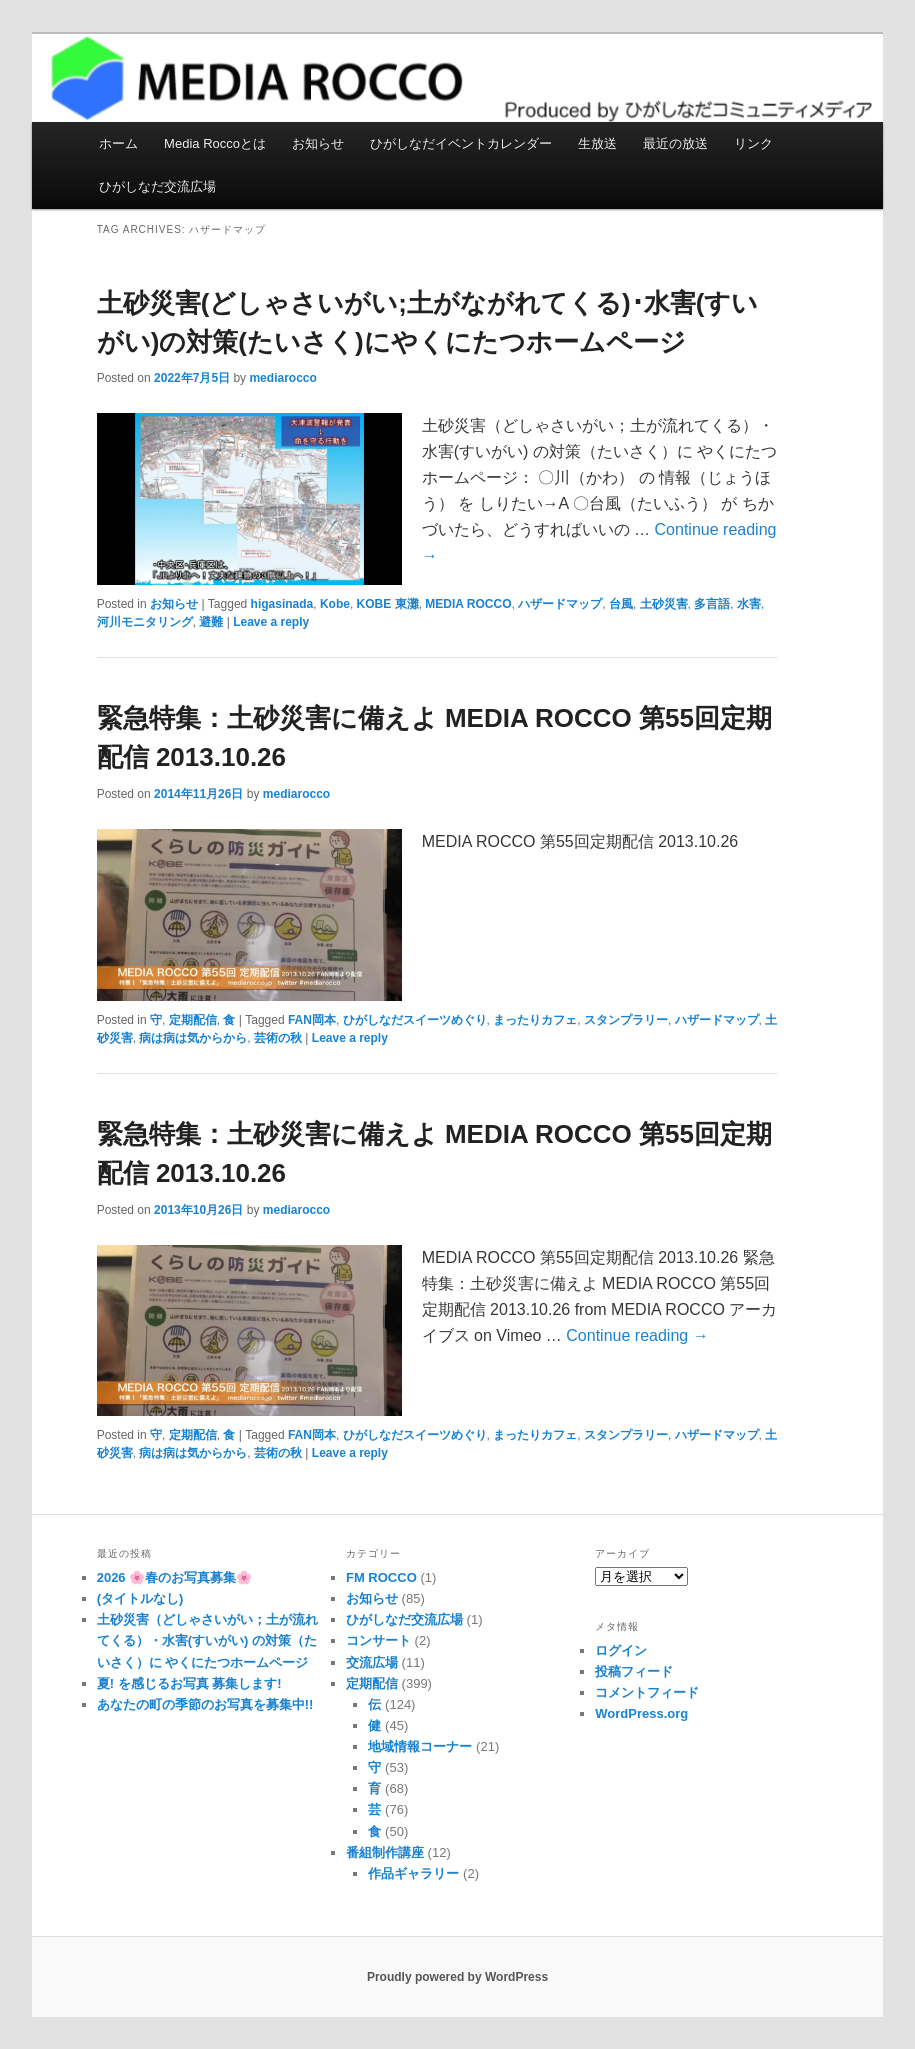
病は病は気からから (193, 1038)
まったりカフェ (535, 1020)
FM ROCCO (381, 1577)
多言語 (712, 604)
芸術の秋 (278, 1038)
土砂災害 (664, 604)
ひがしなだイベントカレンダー (461, 143)
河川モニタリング (145, 622)
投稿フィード (634, 1671)
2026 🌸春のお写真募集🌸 (175, 1577)
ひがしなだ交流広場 (157, 186)
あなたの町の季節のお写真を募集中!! (205, 1704)
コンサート (378, 1640)
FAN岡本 (312, 1020)
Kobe (335, 604)
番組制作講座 (385, 1852)
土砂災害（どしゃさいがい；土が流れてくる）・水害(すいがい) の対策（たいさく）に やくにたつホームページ (207, 1640)
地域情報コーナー (420, 1746)
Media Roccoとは (215, 143)
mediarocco (282, 378)
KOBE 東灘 (388, 604)
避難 (211, 622)
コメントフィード (647, 1692)
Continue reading (637, 1335)
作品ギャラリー (413, 1873)
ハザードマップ (560, 604)
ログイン (621, 1650)
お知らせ (318, 143)
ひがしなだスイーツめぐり (415, 1020)
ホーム (118, 143)
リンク (753, 143)
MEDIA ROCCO (468, 604)
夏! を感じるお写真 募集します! (189, 1683)
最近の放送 (675, 143)
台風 (621, 604)
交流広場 (372, 1662)
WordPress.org (641, 1713)
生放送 (597, 143)
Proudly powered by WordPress (457, 1977)
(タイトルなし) (140, 1598)
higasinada (282, 604)
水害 (749, 604)
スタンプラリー (626, 1020)
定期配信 (193, 1020)
